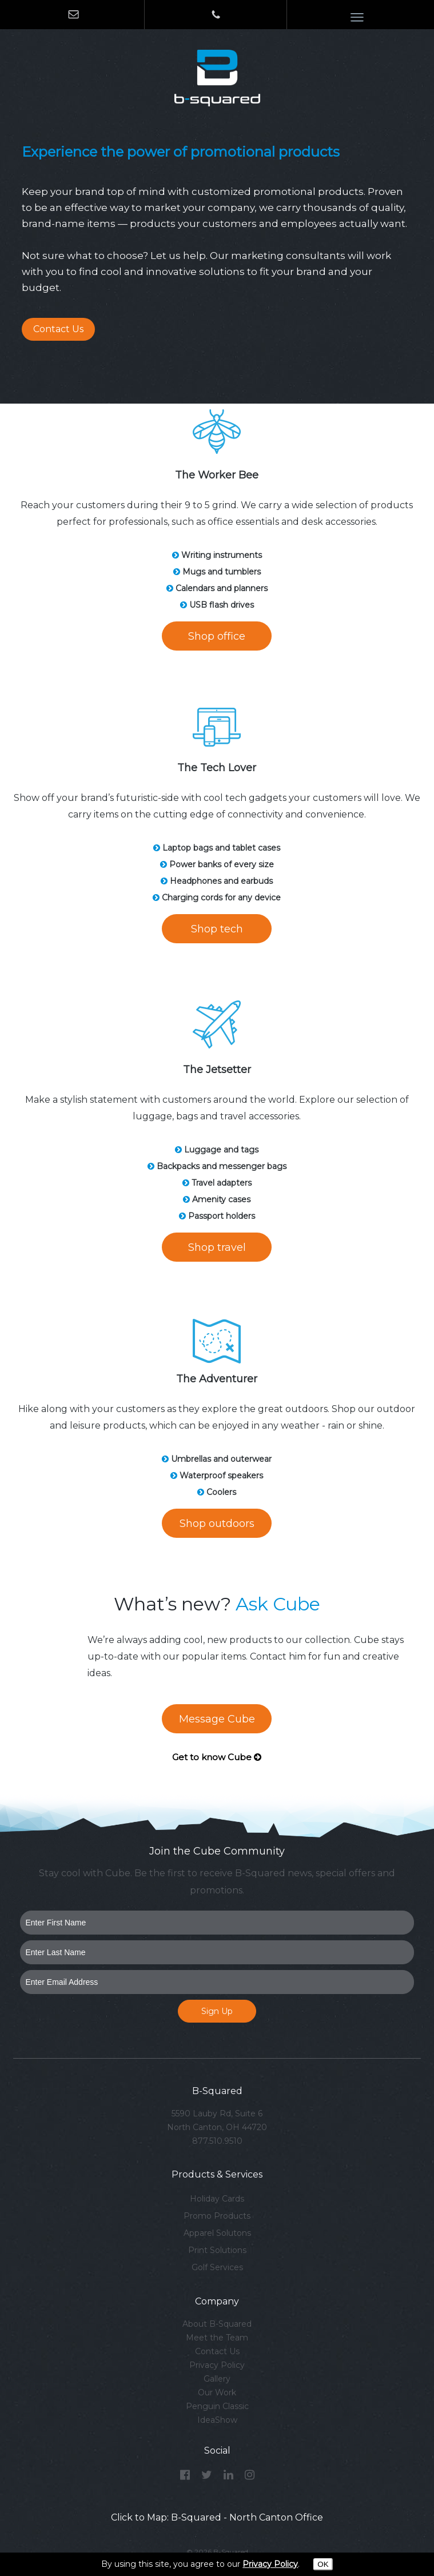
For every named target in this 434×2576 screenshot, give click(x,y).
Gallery (217, 2379)
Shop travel (217, 1247)
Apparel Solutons (217, 2233)
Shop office (216, 636)
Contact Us (58, 329)
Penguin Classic (217, 2406)
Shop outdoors (217, 1523)
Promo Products (217, 2216)
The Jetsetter (217, 1069)
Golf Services (217, 2267)
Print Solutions (217, 2250)
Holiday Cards (217, 2199)
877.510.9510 (217, 2141)
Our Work (217, 2392)
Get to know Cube (216, 1757)
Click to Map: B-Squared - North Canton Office (217, 2517)
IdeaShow (217, 2420)
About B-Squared (217, 2324)
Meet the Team (217, 2337)
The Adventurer (216, 1379)
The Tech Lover (216, 767)
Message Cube (217, 1719)
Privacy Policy (217, 2365)
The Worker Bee (216, 475)
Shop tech (217, 929)
